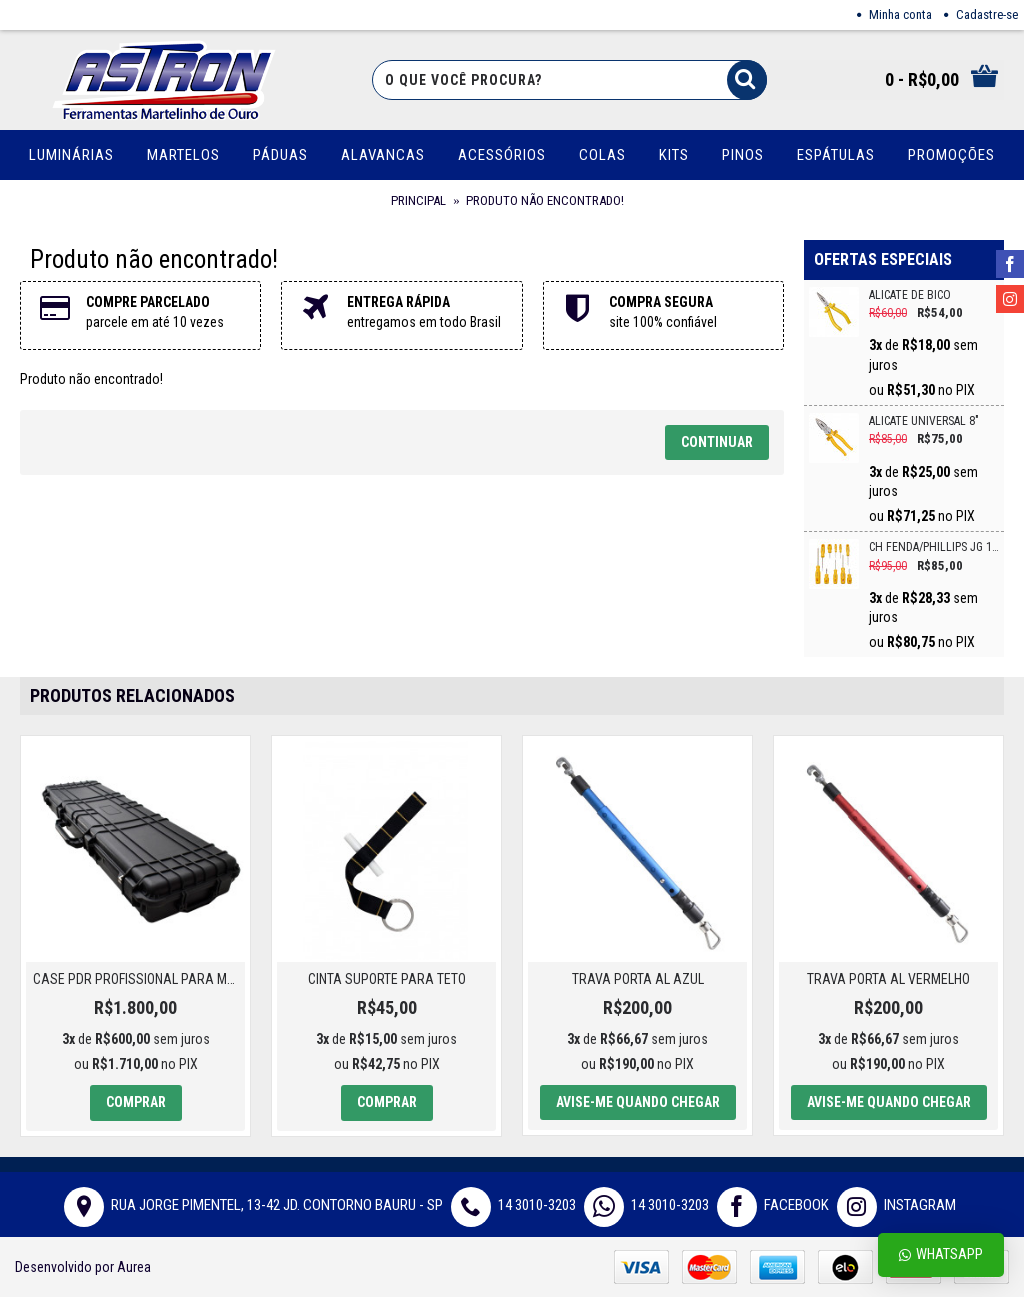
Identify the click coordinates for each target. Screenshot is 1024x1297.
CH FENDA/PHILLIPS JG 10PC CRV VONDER (934, 547)
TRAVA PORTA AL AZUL (638, 979)
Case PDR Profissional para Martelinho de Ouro (139, 979)
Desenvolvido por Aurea (83, 1267)
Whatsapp (941, 1254)
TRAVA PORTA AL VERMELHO (888, 979)
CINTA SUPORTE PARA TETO (387, 979)
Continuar (717, 442)
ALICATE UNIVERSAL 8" (924, 421)
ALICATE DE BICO (910, 295)
